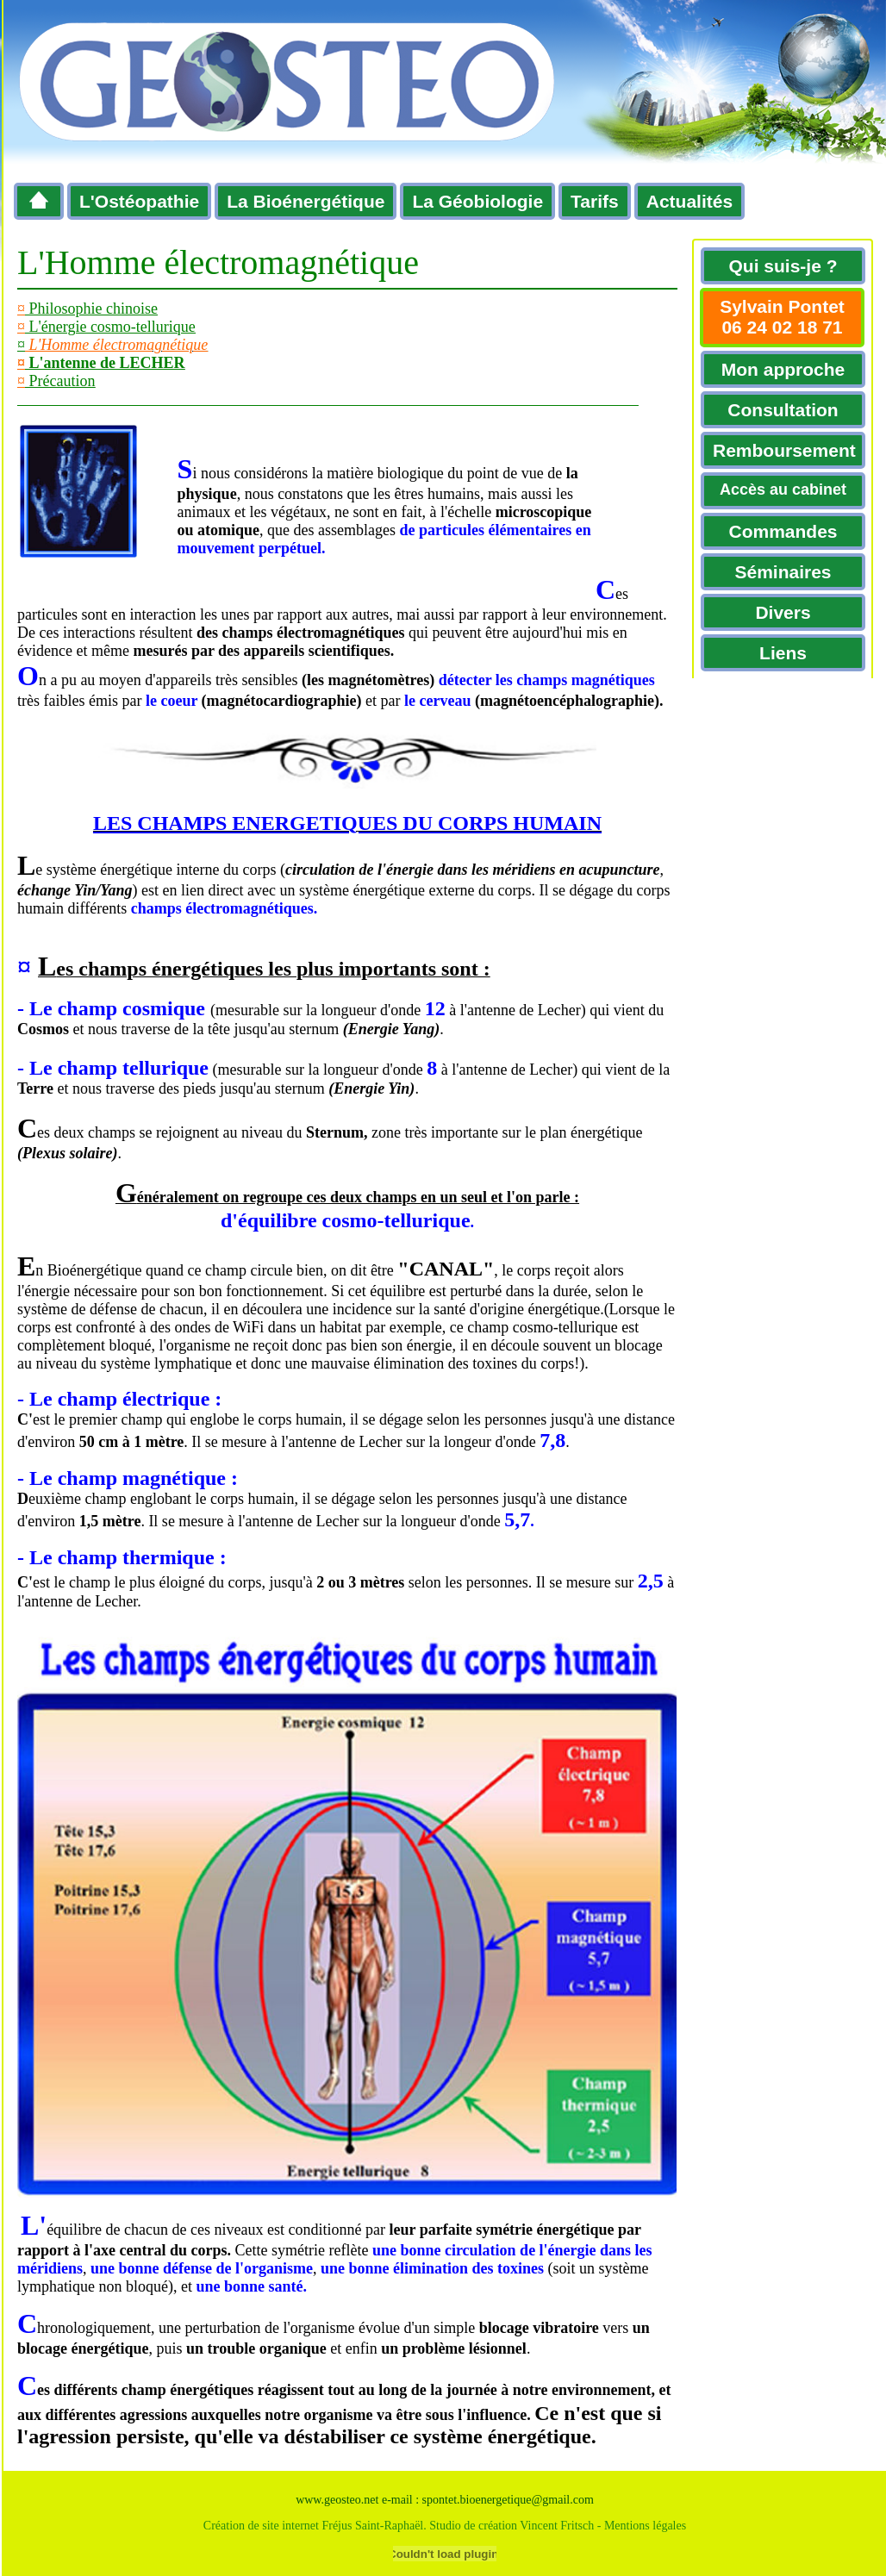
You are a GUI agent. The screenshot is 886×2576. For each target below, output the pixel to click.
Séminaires (782, 572)
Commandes (782, 531)
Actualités (689, 201)
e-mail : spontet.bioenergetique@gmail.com (488, 2499)
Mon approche (783, 369)
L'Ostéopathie (139, 201)
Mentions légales (645, 2525)
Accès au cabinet (783, 489)
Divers (782, 612)
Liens (783, 653)
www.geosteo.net (337, 2499)
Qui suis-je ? (782, 266)
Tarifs (595, 201)
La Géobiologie (477, 201)
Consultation (782, 410)
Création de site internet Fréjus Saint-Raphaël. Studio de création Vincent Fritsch (398, 2525)
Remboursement (784, 450)
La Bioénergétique (305, 201)
